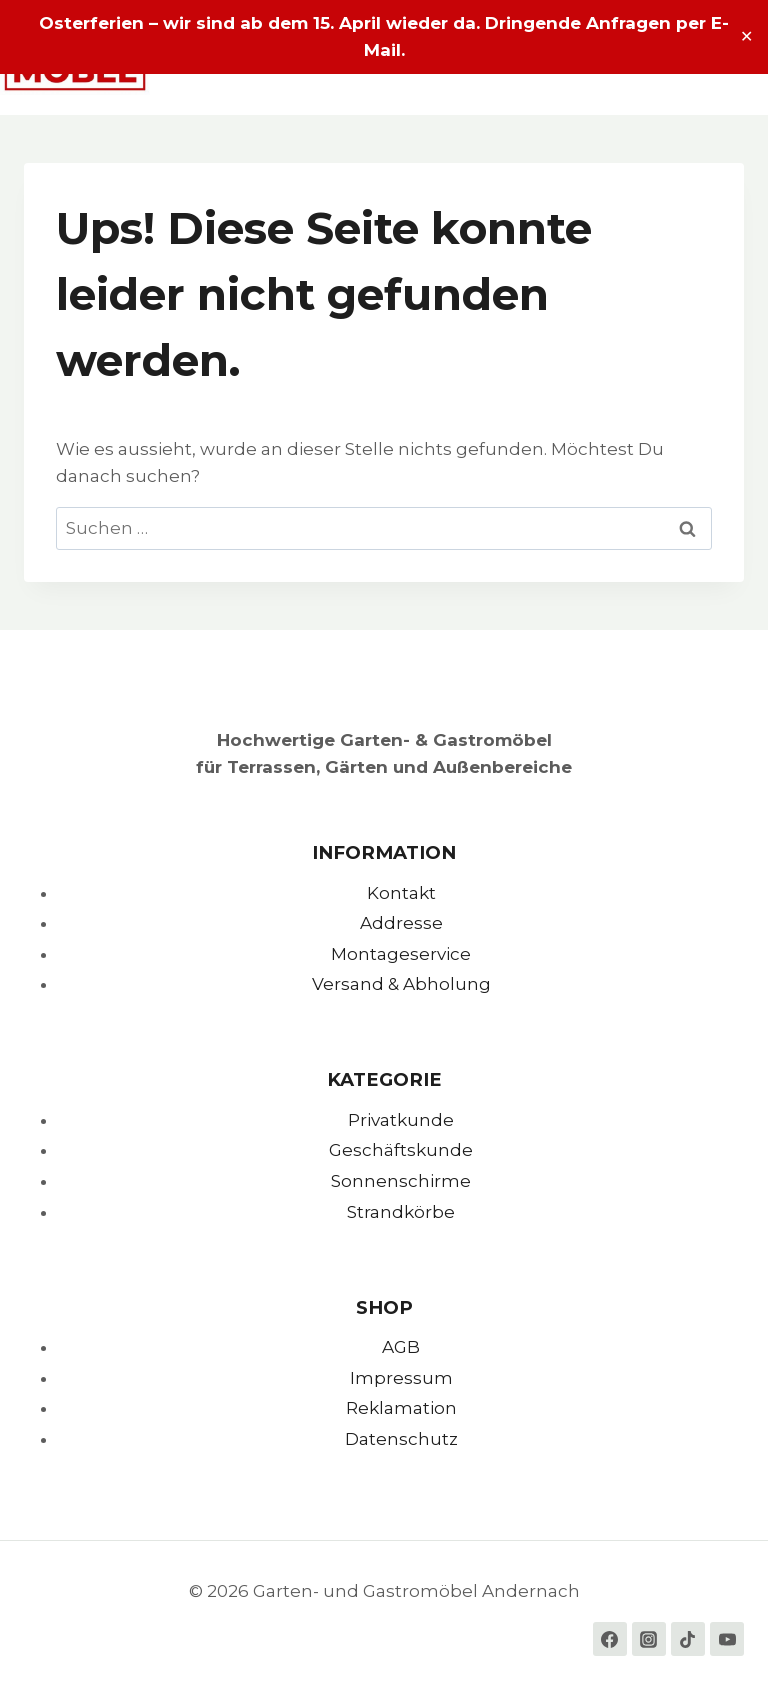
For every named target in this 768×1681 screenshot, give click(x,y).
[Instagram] (649, 1639)
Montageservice (401, 954)
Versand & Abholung (401, 984)
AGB (401, 1347)
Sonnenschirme (401, 1181)
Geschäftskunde (401, 1150)
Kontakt (401, 893)
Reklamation (401, 1408)
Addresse (401, 923)
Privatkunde (401, 1120)
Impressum (401, 1378)
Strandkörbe (401, 1212)
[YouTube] (727, 1639)
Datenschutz (401, 1439)
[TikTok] (688, 1639)
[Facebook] (610, 1639)
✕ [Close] (746, 36)
